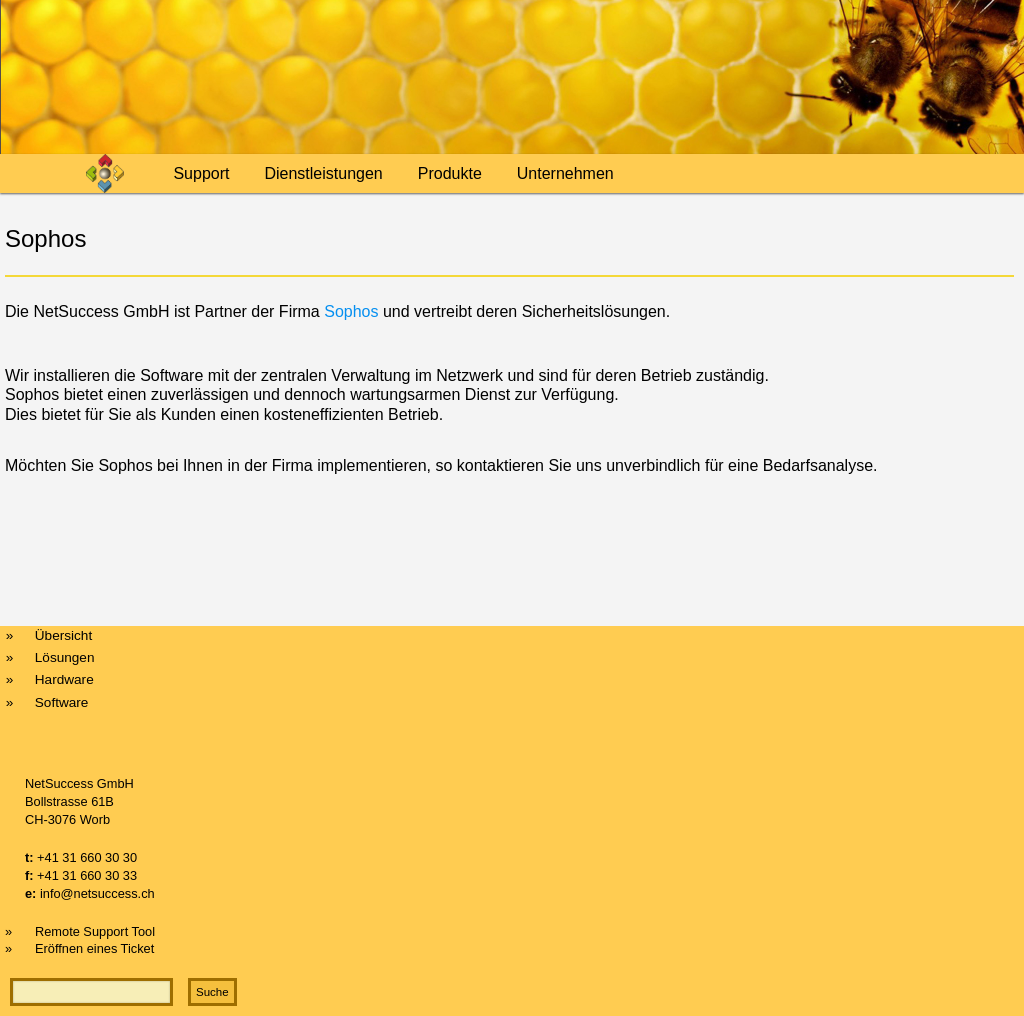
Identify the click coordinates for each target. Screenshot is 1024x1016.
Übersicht (63, 635)
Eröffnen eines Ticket (94, 948)
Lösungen (65, 657)
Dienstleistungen (323, 173)
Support (201, 173)
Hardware (64, 679)
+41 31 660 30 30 (87, 857)
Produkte (450, 173)
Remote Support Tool (95, 931)
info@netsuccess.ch (97, 893)
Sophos (353, 311)
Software (62, 702)
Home (117, 173)
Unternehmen (565, 173)
